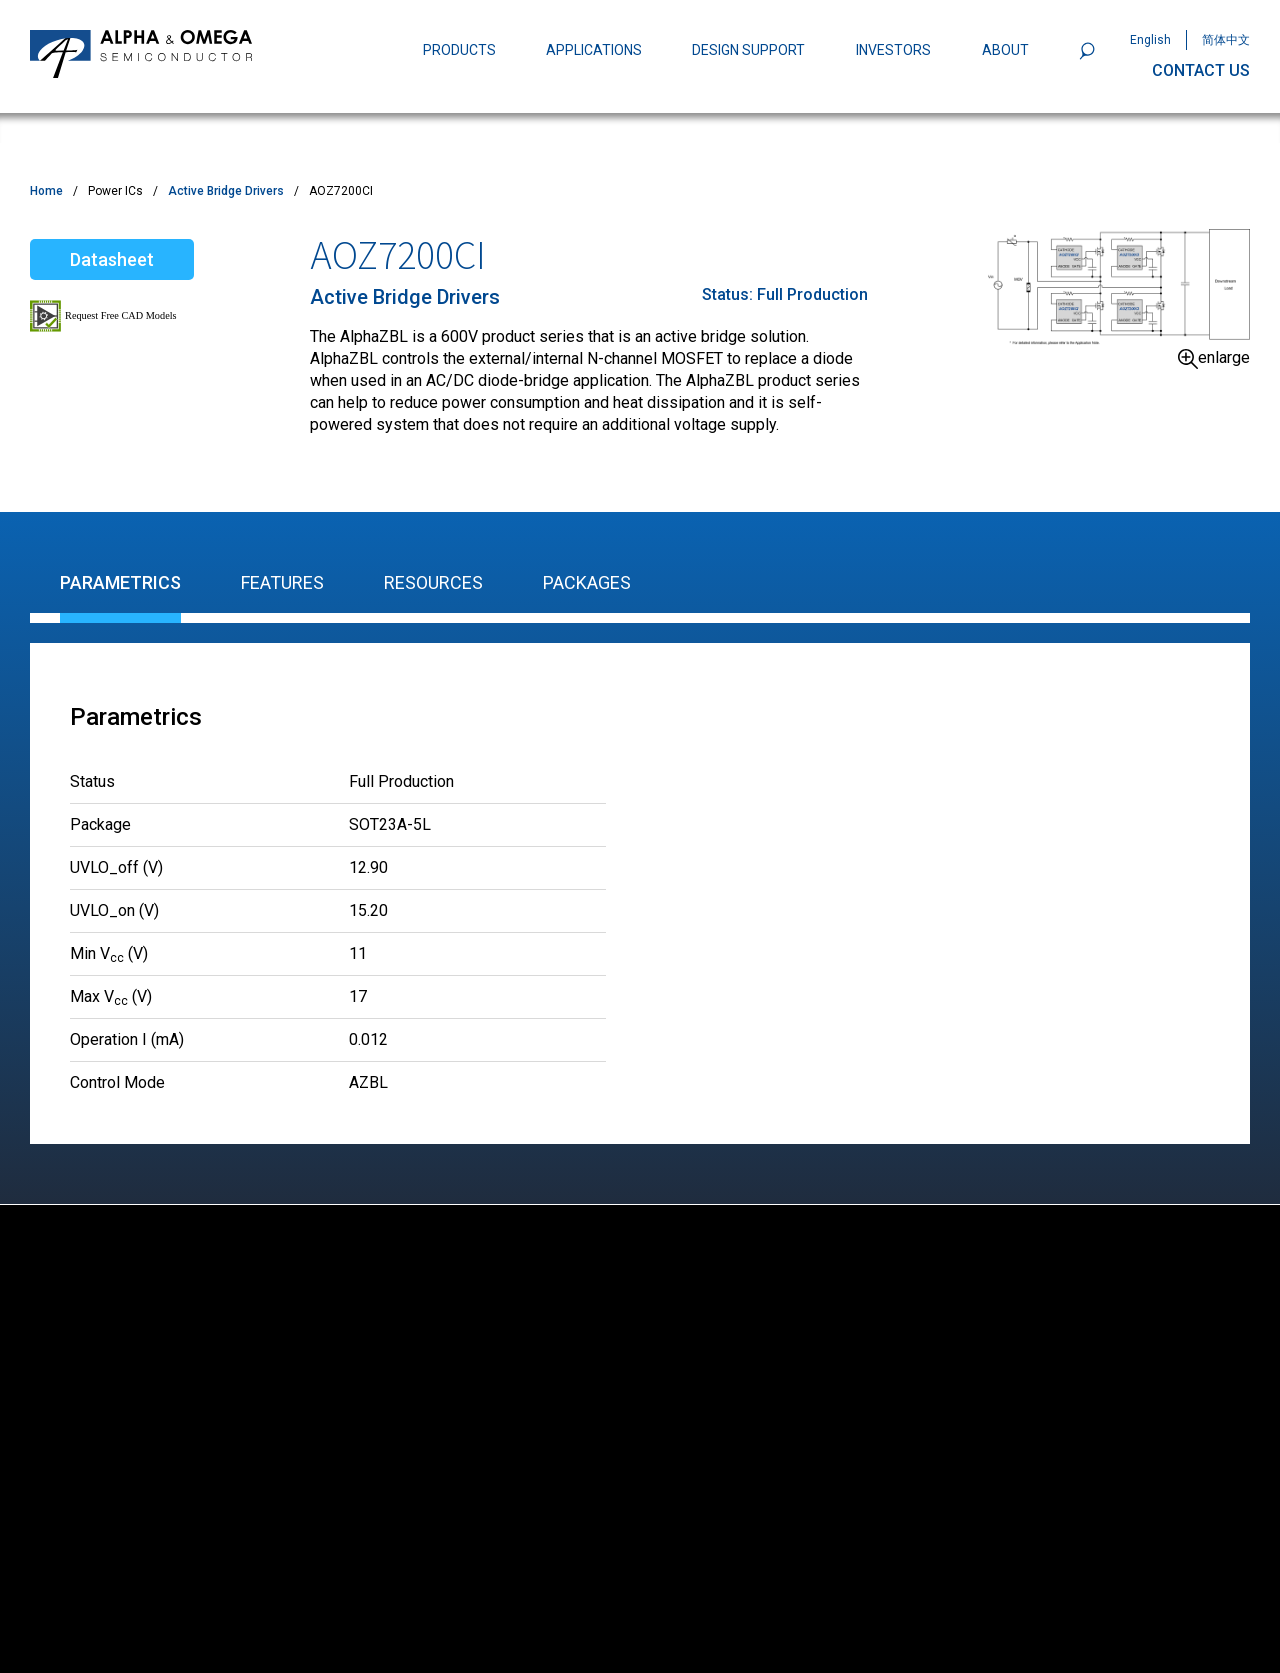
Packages (587, 582)
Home (46, 191)
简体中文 (1226, 40)
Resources (433, 582)
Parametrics (120, 582)
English (1150, 40)
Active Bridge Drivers (226, 191)
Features (282, 582)
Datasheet (112, 259)
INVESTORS (893, 50)
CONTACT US (1201, 70)
